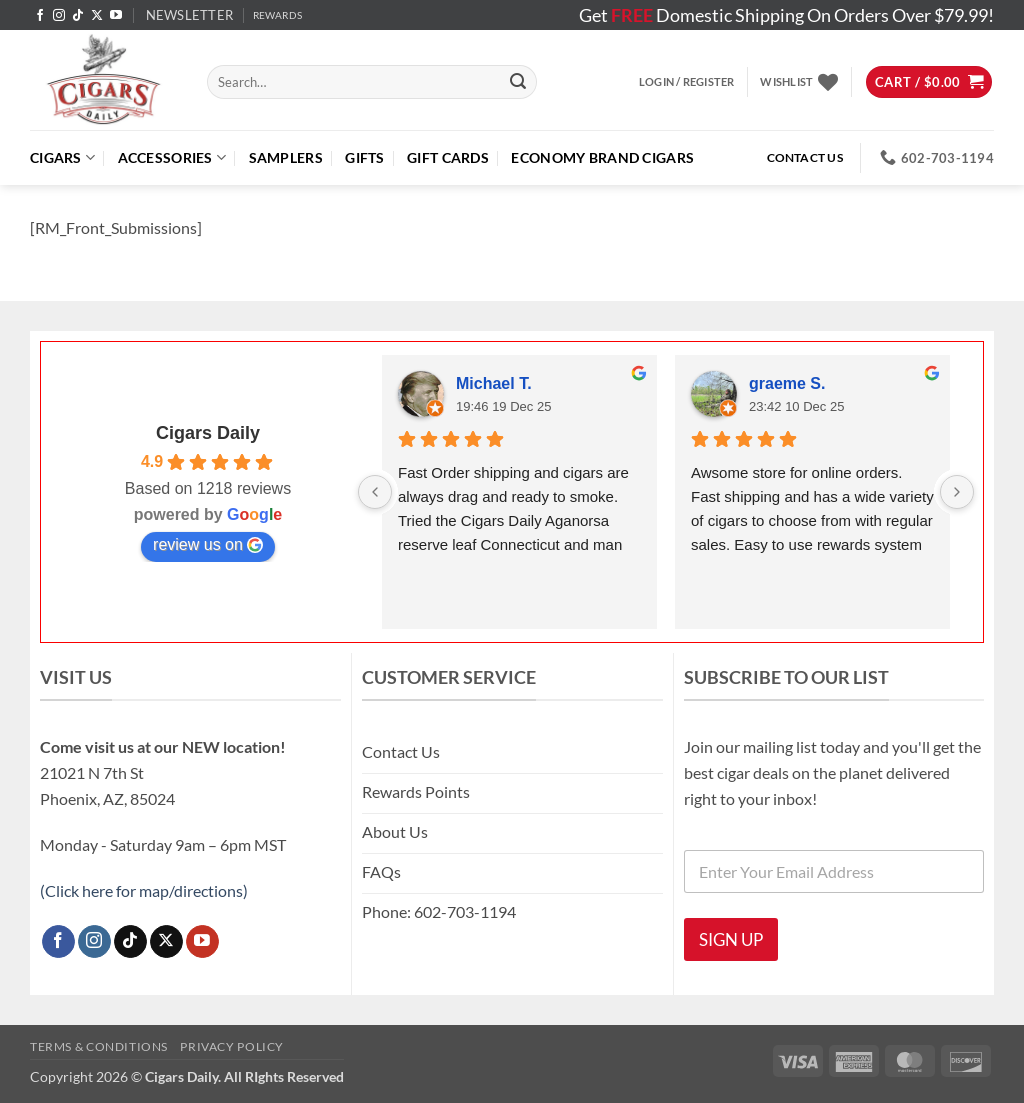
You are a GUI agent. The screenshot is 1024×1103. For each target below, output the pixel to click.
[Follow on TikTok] (78, 16)
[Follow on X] (97, 16)
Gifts (364, 157)
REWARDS (277, 15)
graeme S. (787, 383)
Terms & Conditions (99, 1046)
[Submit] (518, 82)
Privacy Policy (232, 1046)
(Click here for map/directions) (144, 890)
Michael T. (494, 383)
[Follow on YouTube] (116, 16)
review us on (208, 545)
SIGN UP (731, 939)
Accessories (172, 157)
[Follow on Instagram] (59, 16)
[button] (190, 15)
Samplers (286, 157)
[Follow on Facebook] (40, 16)
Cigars (62, 157)
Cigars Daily (208, 433)
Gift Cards (448, 157)
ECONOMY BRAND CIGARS (602, 157)
